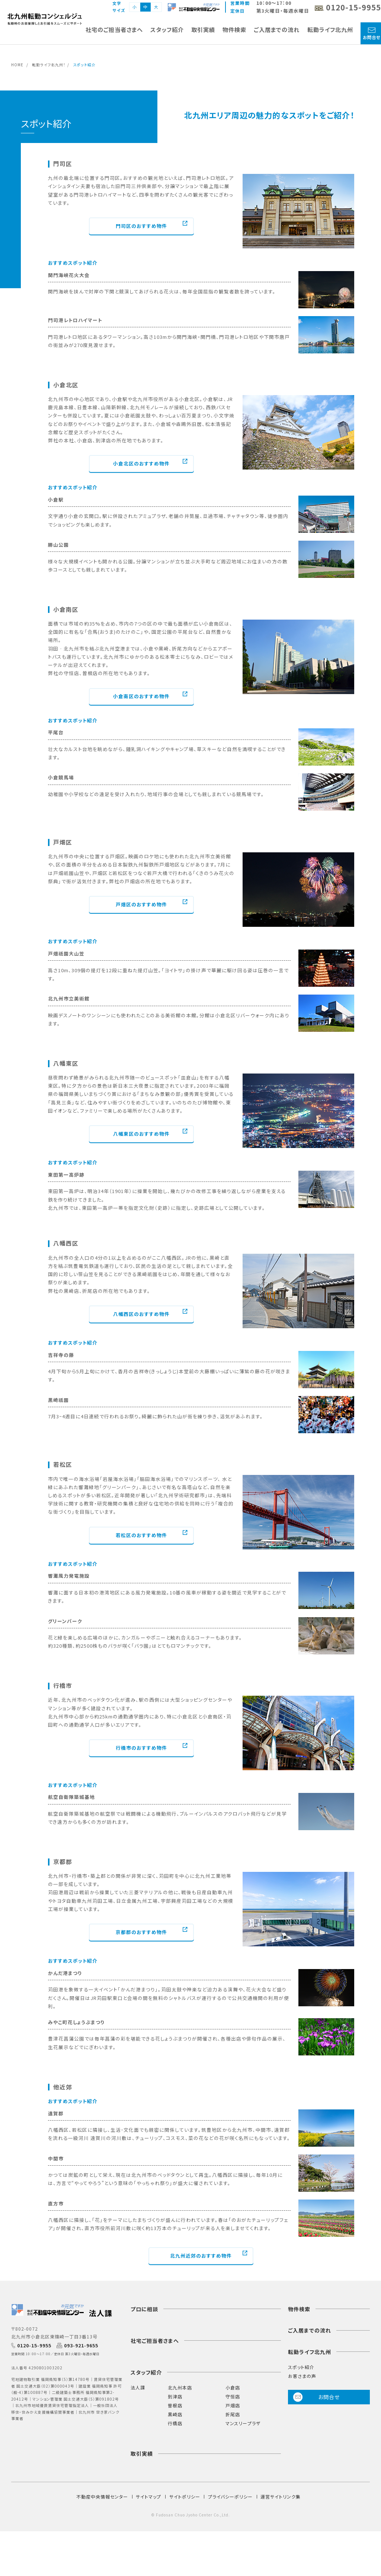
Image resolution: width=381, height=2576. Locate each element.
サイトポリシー (184, 2496)
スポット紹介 (301, 2367)
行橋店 (175, 2423)
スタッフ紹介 (167, 30)
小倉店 (232, 2387)
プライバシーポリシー (230, 2496)
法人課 (138, 2387)
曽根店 (175, 2405)
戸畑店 (232, 2405)
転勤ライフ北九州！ (48, 64)
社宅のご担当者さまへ (114, 30)
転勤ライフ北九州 (330, 30)
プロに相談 (144, 2309)
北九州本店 (180, 2387)
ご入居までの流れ (277, 30)
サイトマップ (148, 2496)
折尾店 (232, 2414)
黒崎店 (175, 2414)
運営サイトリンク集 (280, 2496)
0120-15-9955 (34, 2345)
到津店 (175, 2396)
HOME (17, 64)
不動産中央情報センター (102, 2496)
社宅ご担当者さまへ (155, 2340)
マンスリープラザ (242, 2423)
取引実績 (203, 30)
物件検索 (234, 30)
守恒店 (232, 2396)
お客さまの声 (302, 2376)
